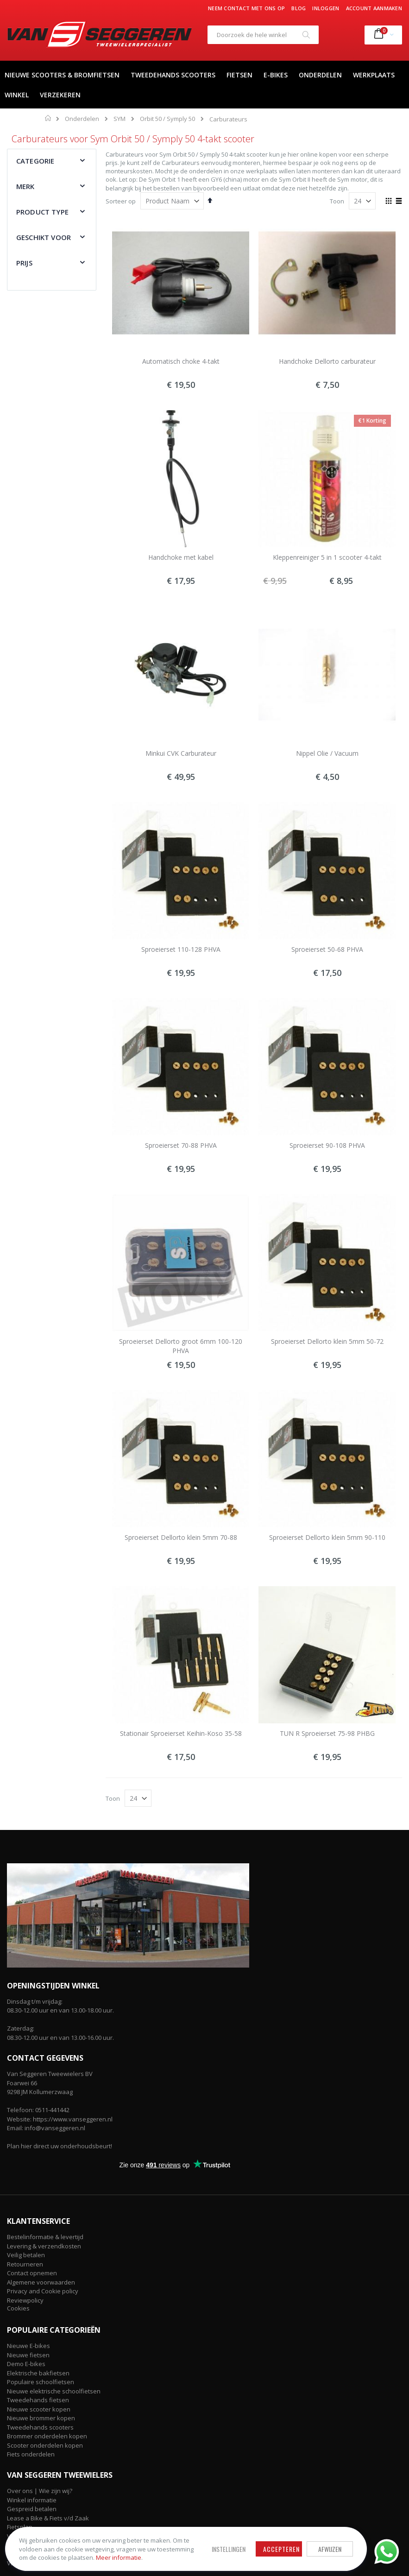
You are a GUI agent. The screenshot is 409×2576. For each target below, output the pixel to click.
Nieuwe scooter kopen (38, 2409)
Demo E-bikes (26, 2364)
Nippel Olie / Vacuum (327, 753)
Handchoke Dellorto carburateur (327, 361)
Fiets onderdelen (31, 2454)
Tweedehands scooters (40, 2427)
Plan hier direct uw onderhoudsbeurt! (59, 2146)
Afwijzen (296, 2540)
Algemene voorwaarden (41, 2282)
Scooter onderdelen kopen (45, 2445)
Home (48, 118)
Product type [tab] (42, 211)
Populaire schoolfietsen (40, 2382)
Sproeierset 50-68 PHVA (327, 949)
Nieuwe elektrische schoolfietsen (54, 2391)
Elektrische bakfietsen (38, 2373)
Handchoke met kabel (181, 557)
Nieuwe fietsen (28, 2355)
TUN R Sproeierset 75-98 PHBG (327, 1733)
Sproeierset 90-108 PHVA (327, 1145)
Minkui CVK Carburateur (180, 753)
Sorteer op (121, 201)
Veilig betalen (26, 2255)
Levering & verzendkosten (44, 2246)
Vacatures (21, 2563)
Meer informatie (73, 2553)
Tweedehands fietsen (38, 2400)
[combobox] (263, 34)
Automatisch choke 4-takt (181, 361)
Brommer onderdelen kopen (47, 2436)
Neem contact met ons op (246, 8)
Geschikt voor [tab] (43, 237)
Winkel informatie (32, 2500)
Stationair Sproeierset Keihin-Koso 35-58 (181, 1733)
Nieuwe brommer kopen (41, 2418)
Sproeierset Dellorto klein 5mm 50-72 (327, 1341)
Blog (298, 8)
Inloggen (325, 8)
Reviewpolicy (25, 2300)
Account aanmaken (374, 8)
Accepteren (248, 2540)
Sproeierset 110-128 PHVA (180, 949)
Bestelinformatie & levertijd (45, 2237)
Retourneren (25, 2264)
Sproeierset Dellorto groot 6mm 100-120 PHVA (180, 1346)
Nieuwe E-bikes (28, 2346)
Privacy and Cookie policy (42, 2291)
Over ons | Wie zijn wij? (39, 2491)
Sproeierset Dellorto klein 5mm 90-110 (327, 1537)
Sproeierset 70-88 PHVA (181, 1145)
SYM (119, 119)
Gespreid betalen (32, 2509)
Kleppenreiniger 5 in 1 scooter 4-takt (327, 557)
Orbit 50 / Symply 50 (167, 119)
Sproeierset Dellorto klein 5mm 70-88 (181, 1537)
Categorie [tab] (35, 160)
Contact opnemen (32, 2273)
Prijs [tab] (24, 262)
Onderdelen (82, 119)
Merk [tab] (25, 186)
